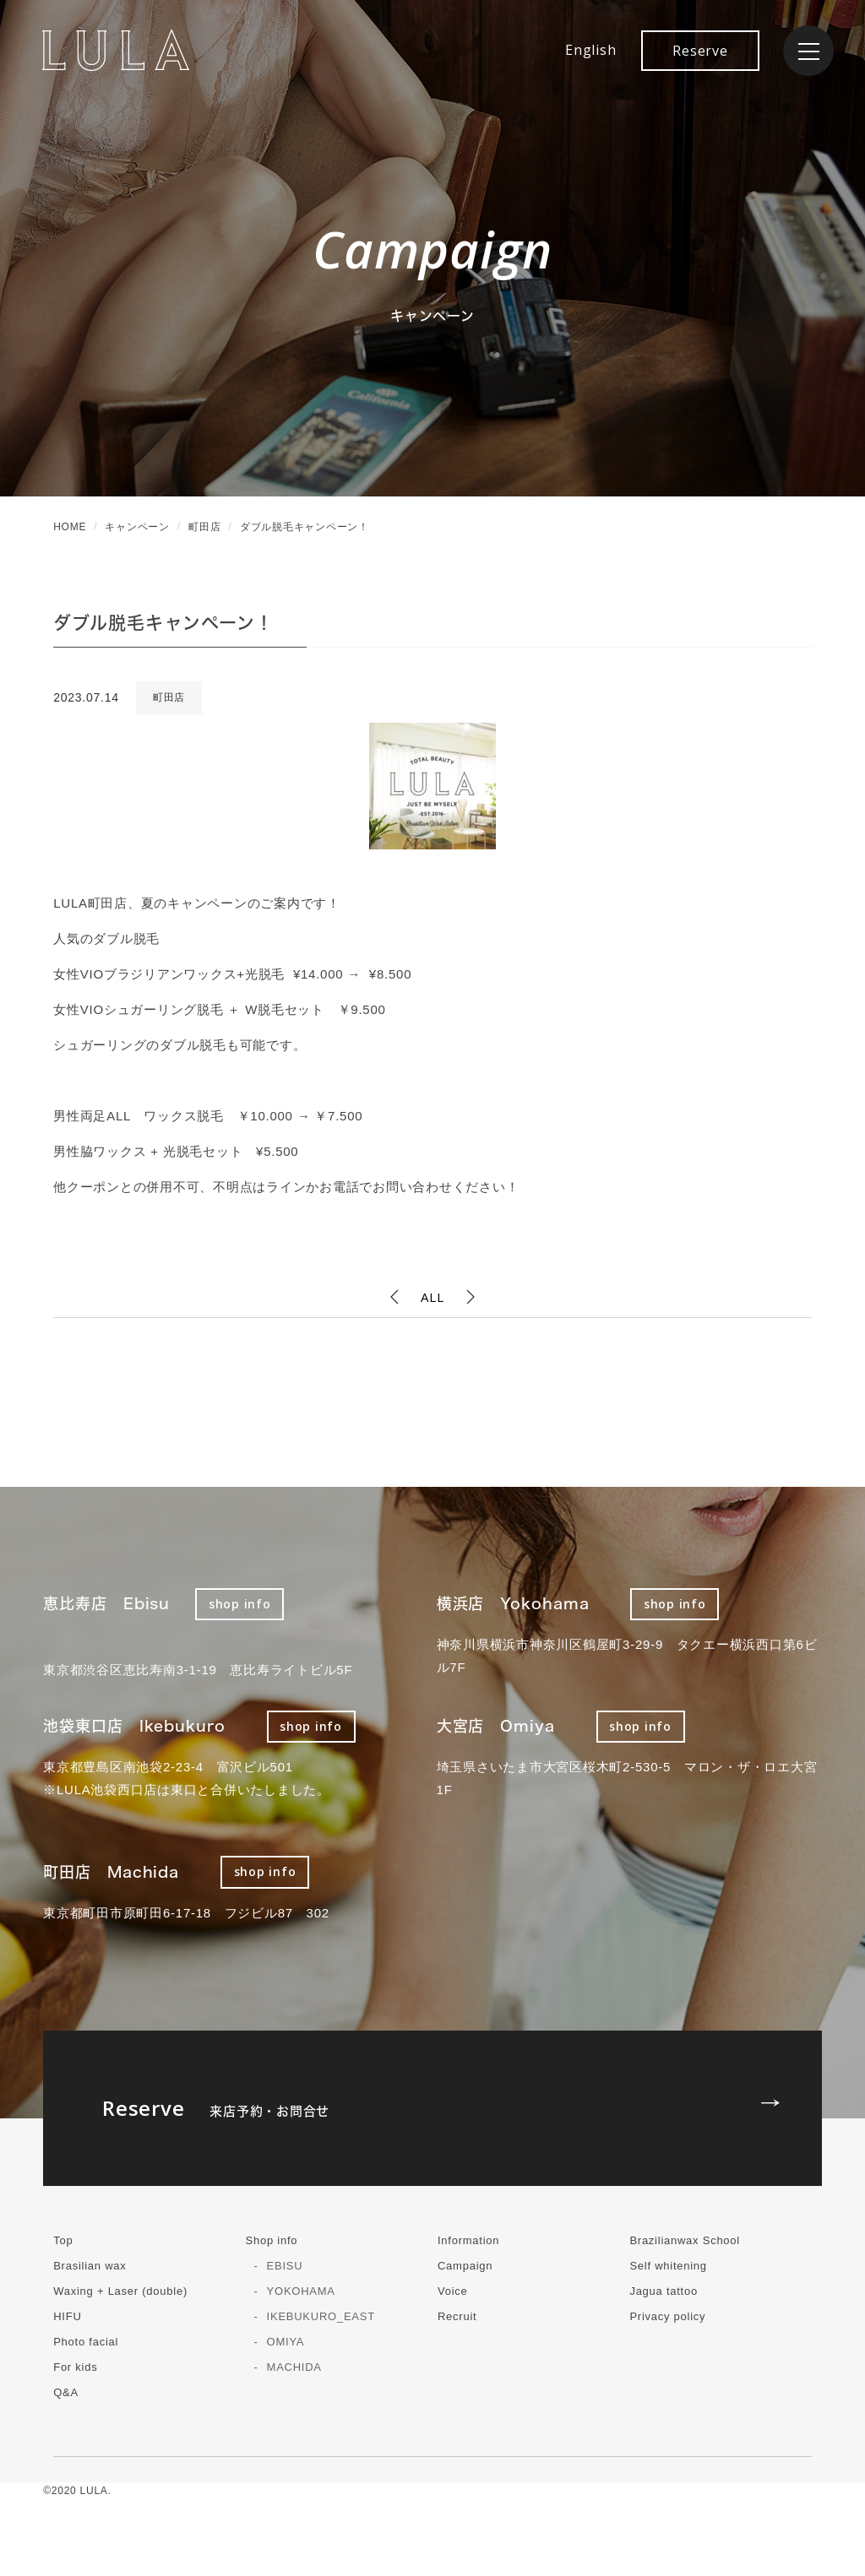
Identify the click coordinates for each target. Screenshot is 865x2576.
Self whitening (667, 2265)
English (590, 50)
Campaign (465, 2265)
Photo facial (85, 2341)
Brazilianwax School (684, 2240)
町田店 (169, 697)
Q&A (66, 2392)
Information (468, 2240)
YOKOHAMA (301, 2291)
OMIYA (286, 2341)
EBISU (285, 2265)
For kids (75, 2367)
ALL (432, 1296)
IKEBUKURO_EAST (321, 2316)
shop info (240, 1604)
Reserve (699, 50)
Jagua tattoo (663, 2291)
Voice (453, 2291)
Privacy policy (667, 2316)
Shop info (272, 2240)
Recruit (457, 2316)
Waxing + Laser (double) (120, 2291)
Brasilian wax (89, 2265)
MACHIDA (294, 2367)
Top (63, 2240)
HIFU (67, 2316)
